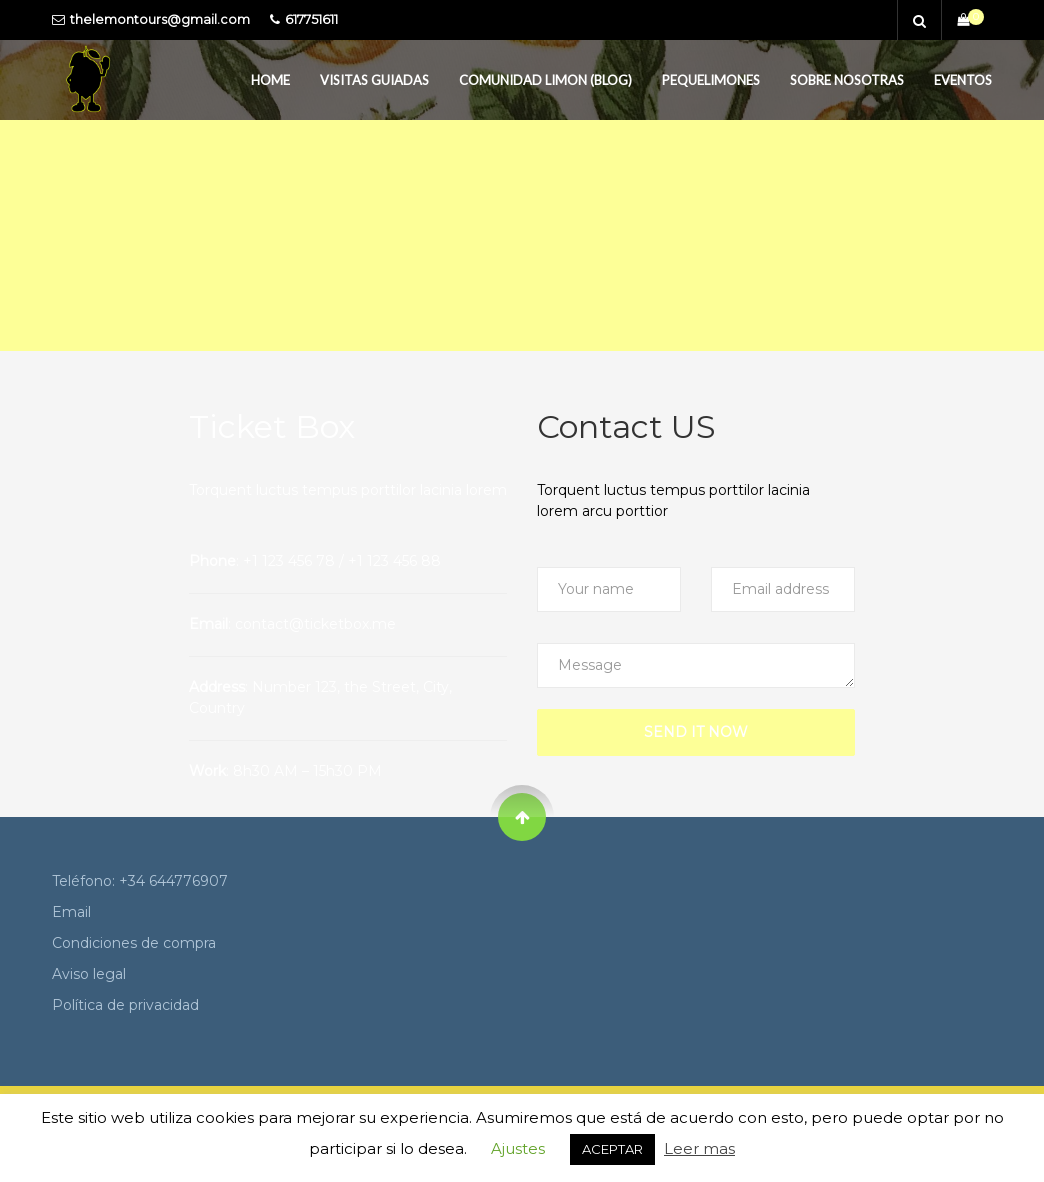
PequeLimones (711, 80)
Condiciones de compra (134, 943)
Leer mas (699, 1148)
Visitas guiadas (374, 80)
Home (270, 80)
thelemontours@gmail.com (160, 19)
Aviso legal (89, 974)
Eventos (963, 80)
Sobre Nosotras (847, 80)
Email (71, 912)
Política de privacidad (125, 1005)
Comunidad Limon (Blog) (545, 80)
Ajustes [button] (518, 1148)
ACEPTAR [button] (612, 1149)
